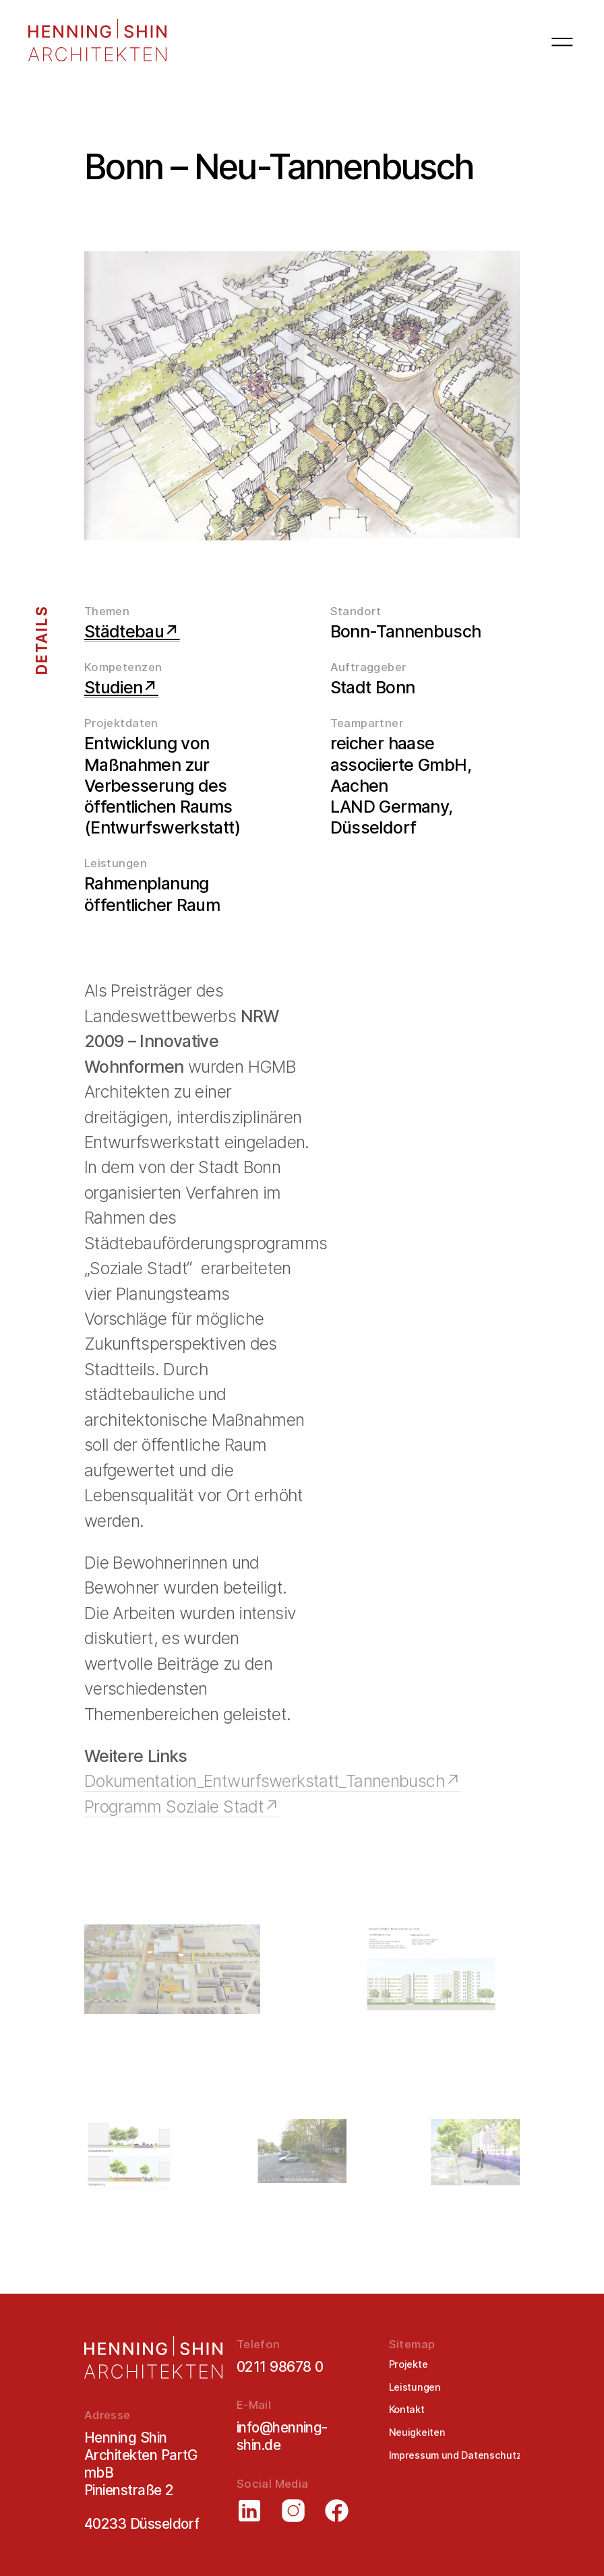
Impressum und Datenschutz (455, 2455)
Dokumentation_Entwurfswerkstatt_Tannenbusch (264, 1781)
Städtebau (124, 631)
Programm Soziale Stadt (174, 1806)
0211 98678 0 (280, 2366)
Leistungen (415, 2387)
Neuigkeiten (417, 2432)
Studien (113, 687)
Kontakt (407, 2410)
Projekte (408, 2364)
